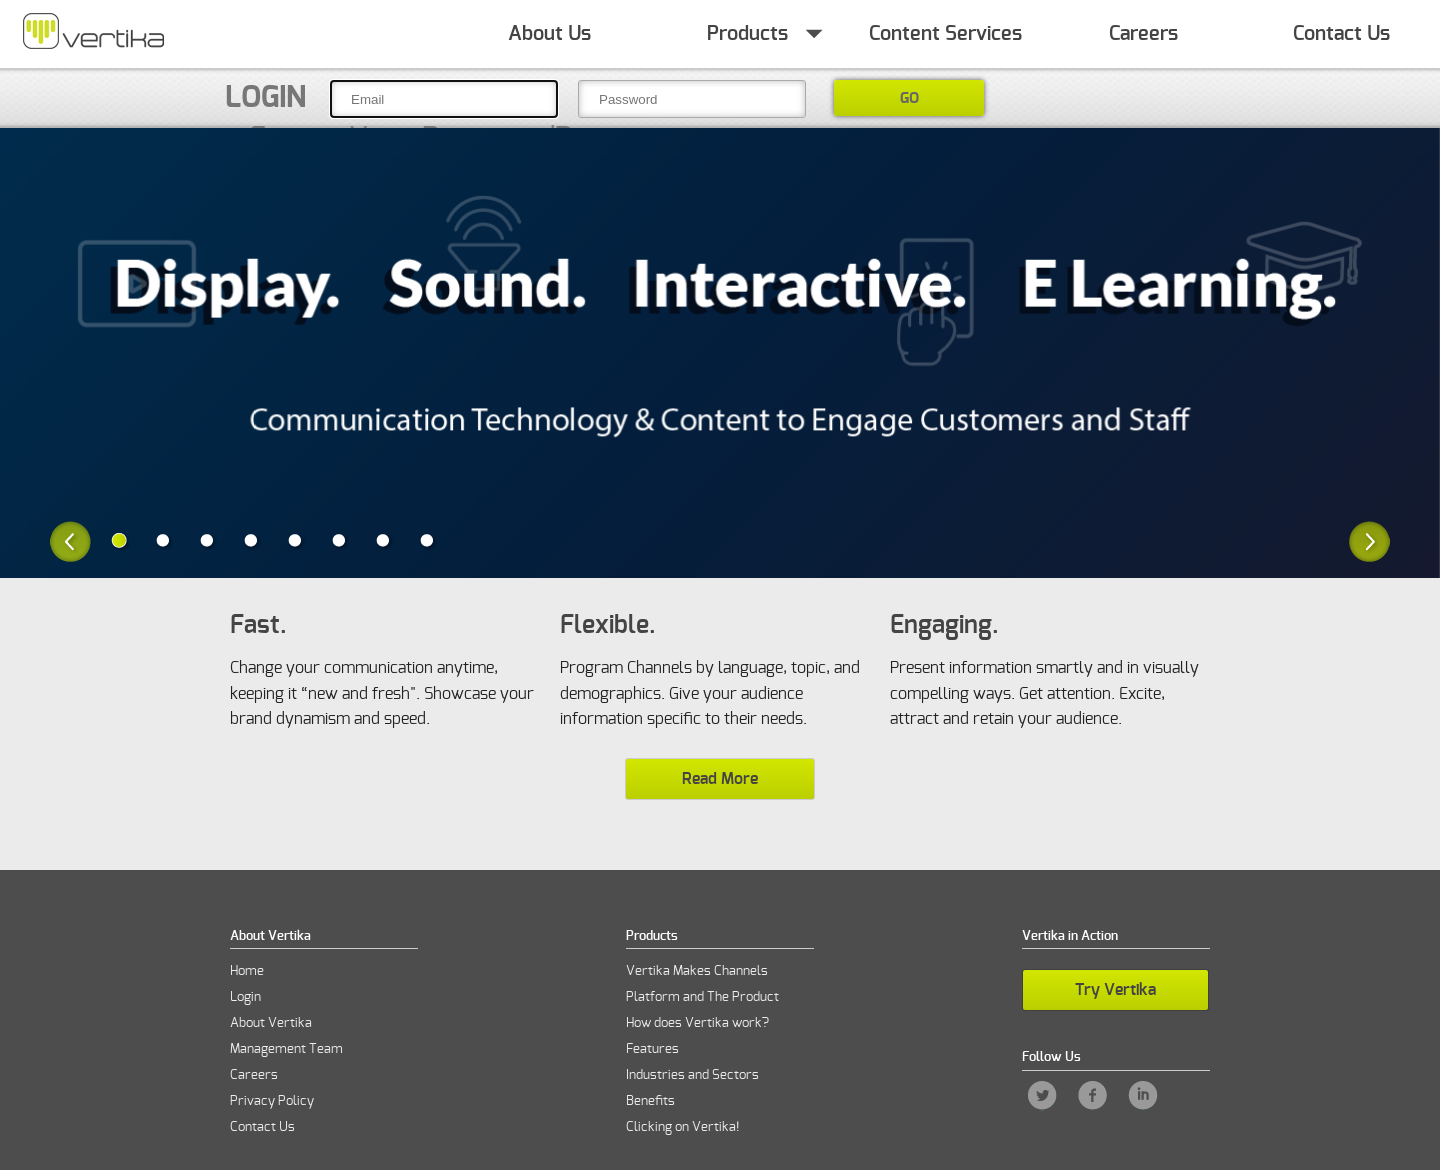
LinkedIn (1143, 1096)
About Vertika (271, 1023)
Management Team (286, 1049)
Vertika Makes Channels (697, 971)
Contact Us (1341, 34)
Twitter (1043, 1096)
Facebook (1093, 1096)
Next (1369, 541)
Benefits (650, 1101)
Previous (70, 541)
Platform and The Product (702, 997)
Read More (720, 779)
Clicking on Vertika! (682, 1127)
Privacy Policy (272, 1101)
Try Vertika (1115, 990)
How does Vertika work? (697, 1023)
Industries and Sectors (692, 1075)
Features (652, 1049)
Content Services (945, 34)
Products (747, 34)
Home (93, 34)
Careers (1143, 34)
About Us (549, 34)
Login (265, 98)
